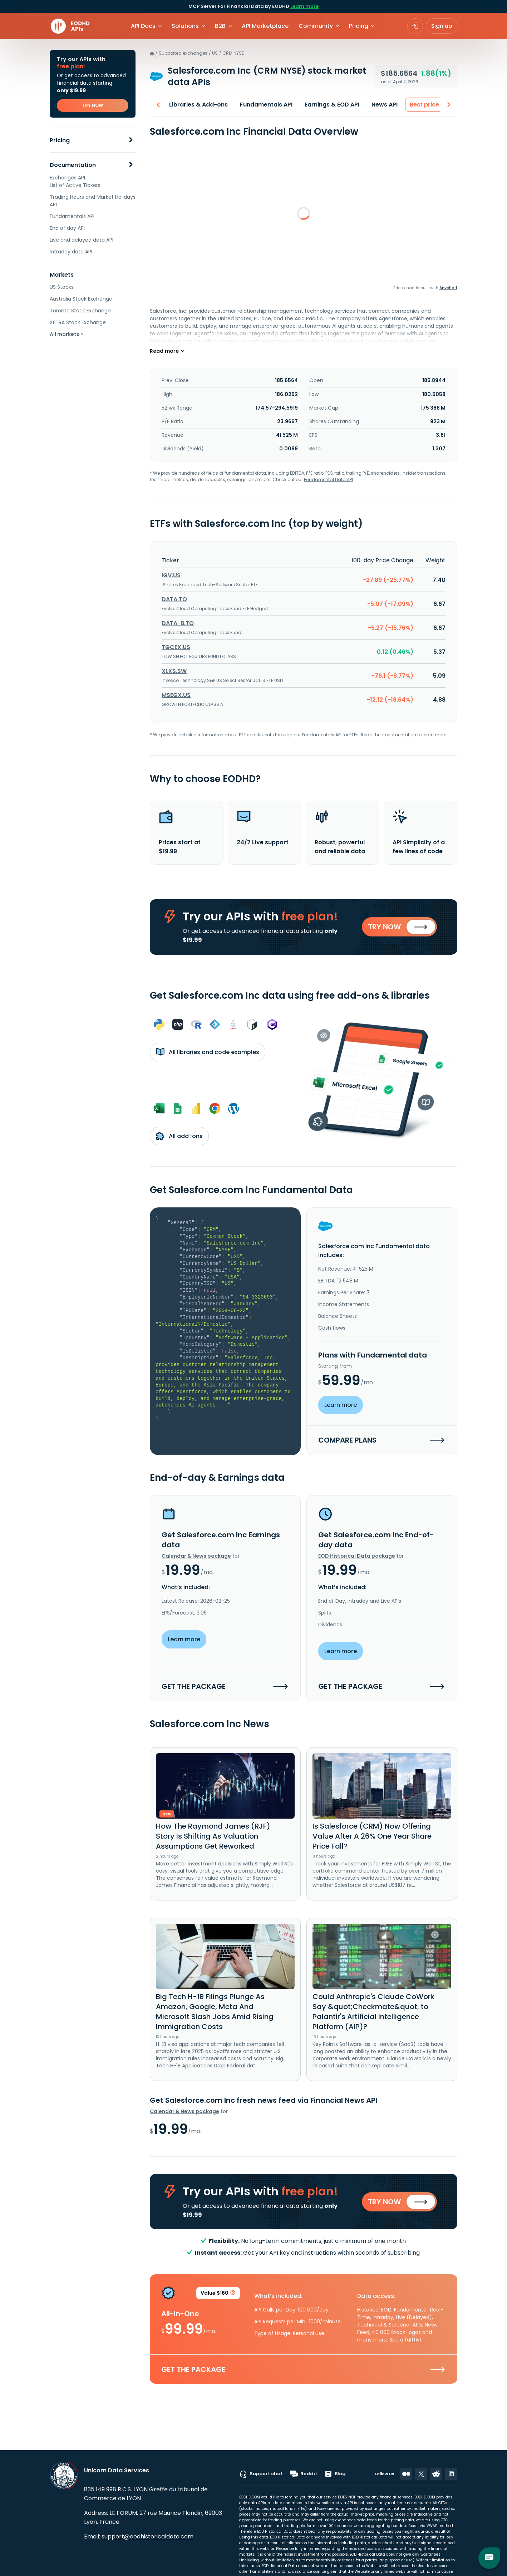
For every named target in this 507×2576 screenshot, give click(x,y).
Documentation (73, 165)
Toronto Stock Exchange (80, 310)
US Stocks (62, 287)
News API (381, 104)
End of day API (67, 228)
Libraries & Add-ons (195, 104)
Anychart (448, 288)
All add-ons (179, 1138)
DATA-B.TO (178, 623)
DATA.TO (174, 599)
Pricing (60, 140)
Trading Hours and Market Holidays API (93, 200)
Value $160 (218, 2299)
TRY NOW (92, 105)
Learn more (304, 6)
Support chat (261, 2474)
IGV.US (171, 575)
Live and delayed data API (81, 239)
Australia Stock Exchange (81, 298)
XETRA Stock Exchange (78, 322)
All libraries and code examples (207, 1054)
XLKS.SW (174, 671)
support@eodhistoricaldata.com (147, 2536)
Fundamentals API (72, 216)
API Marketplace (265, 26)
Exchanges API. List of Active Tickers (75, 181)
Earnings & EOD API (328, 104)
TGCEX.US (176, 647)
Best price (420, 104)
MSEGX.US (176, 695)
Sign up (441, 26)
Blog (335, 2474)
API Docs (143, 26)
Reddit (303, 2474)
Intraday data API (71, 251)
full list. (414, 2344)
